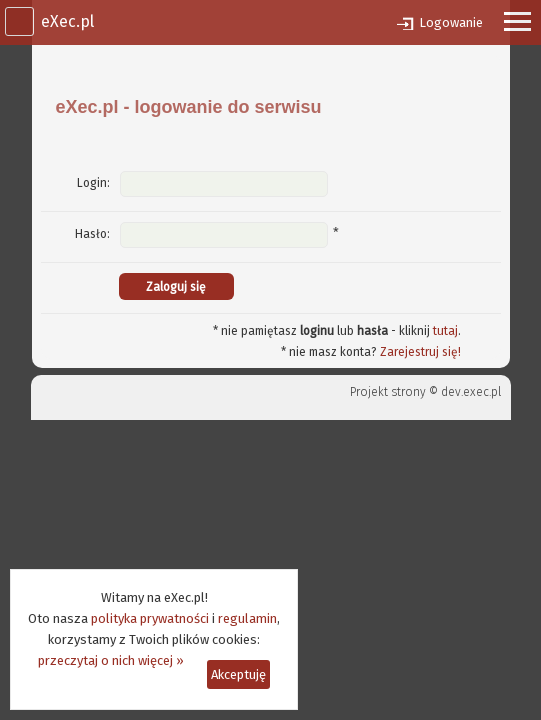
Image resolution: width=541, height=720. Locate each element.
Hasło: (92, 234)
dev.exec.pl (471, 392)
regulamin (247, 618)
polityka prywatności (150, 618)
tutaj (445, 331)
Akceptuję (238, 674)
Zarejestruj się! (420, 352)
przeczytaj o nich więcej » (111, 660)
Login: (93, 183)
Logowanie (451, 22)
